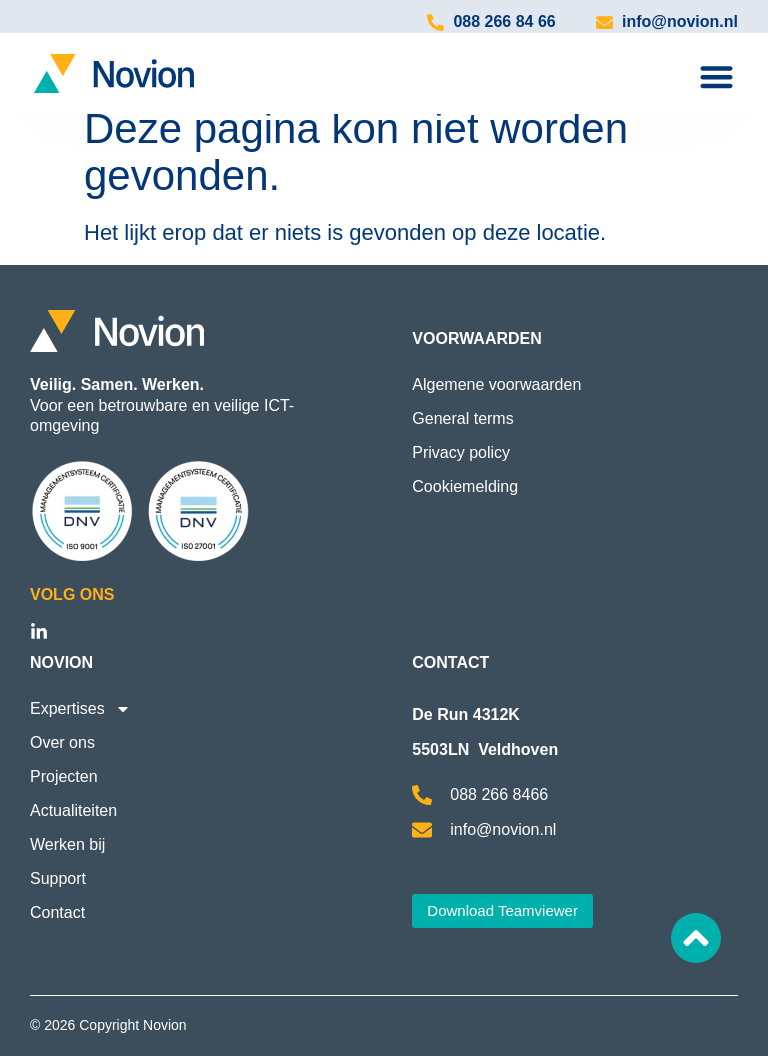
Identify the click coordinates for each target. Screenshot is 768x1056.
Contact (57, 912)
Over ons (62, 742)
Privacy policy (461, 452)
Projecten (64, 776)
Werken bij (67, 844)
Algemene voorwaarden (496, 384)
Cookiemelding (465, 486)
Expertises (80, 709)
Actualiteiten (73, 810)
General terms (462, 418)
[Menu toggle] (716, 76)
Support (58, 878)
